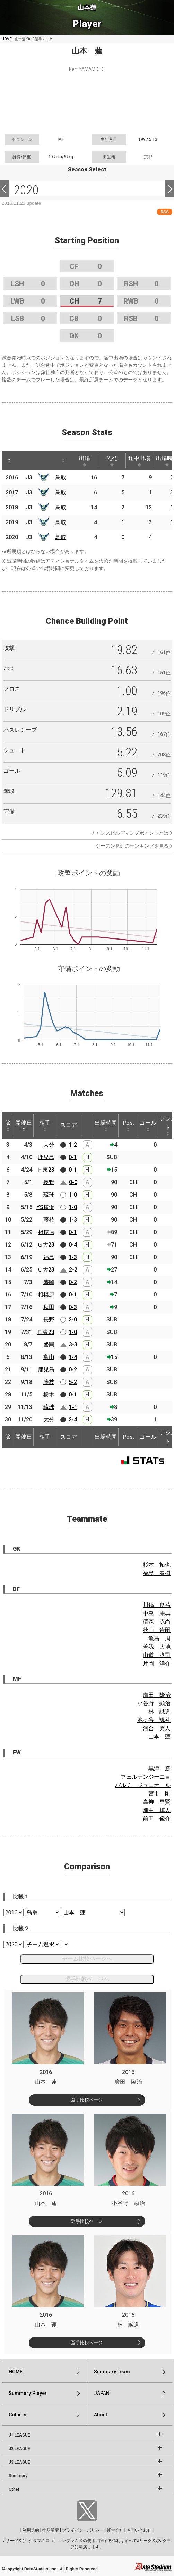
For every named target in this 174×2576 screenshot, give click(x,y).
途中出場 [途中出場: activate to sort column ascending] (139, 461)
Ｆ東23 (45, 1169)
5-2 (73, 1382)
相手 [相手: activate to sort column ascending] (44, 1125)
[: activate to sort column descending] (9, 460)
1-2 (73, 1144)
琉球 (48, 1194)
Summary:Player (28, 2393)
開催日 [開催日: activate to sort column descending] (23, 1125)
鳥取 (60, 477)
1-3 (73, 1219)
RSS (164, 211)
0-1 (73, 1157)
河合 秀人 (157, 1728)
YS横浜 (45, 1207)
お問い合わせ (139, 2530)
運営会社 (115, 2530)
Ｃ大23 (45, 1269)
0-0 (73, 1182)
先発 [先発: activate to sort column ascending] (112, 461)
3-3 (73, 1344)
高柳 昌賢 (157, 1802)
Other (14, 2489)
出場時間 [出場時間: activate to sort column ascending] (106, 1125)
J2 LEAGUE (19, 2448)
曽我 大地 (157, 1646)
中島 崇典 (157, 1613)
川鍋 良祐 (157, 1605)
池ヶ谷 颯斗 (154, 1720)
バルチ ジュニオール (143, 1785)
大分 (48, 1144)
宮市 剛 (159, 1793)
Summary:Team (112, 2371)
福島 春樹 (157, 1573)
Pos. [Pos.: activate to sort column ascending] (128, 1125)
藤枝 (48, 1219)
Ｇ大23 (45, 1244)
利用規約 (31, 2530)
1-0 (73, 1194)
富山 (48, 1357)
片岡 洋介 (157, 1663)
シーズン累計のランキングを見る (132, 846)
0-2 (73, 1282)
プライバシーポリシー (83, 2530)
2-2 (73, 1269)
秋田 (48, 1307)
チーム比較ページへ (87, 1959)
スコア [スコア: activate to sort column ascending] (68, 1125)
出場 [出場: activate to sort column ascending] (84, 461)
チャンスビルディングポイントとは (129, 833)
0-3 (73, 1307)
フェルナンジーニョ (146, 1777)
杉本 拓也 (157, 1565)
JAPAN (102, 2393)
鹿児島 (46, 1157)
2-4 (73, 1419)
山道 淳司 (157, 1655)
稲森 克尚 (157, 1621)
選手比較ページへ (87, 1979)
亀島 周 (159, 1638)
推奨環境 (50, 2530)
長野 (48, 1182)
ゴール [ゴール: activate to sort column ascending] (148, 1125)
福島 (48, 1257)
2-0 (73, 1319)
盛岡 (48, 1282)
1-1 (73, 1407)
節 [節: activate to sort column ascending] (8, 1125)
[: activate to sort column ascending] (22, 460)
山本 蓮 (159, 1736)
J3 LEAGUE (19, 2462)
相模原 (46, 1232)
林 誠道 (159, 1711)
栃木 (48, 1394)
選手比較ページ (87, 2099)
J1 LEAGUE (19, 2435)
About (100, 2414)
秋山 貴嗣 (157, 1630)
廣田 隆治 (157, 1695)
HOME (7, 39)
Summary (18, 2475)
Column (17, 2414)
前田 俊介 (157, 1818)
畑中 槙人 (157, 1810)
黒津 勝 (159, 1768)
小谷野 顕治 (154, 1703)
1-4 (73, 1357)
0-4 (73, 1244)
